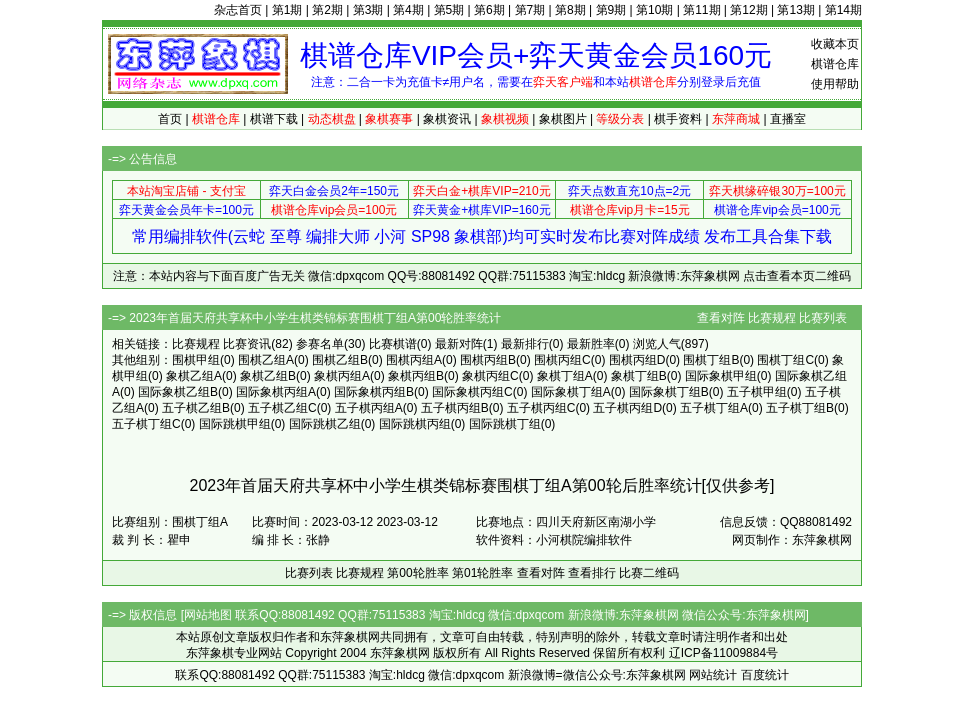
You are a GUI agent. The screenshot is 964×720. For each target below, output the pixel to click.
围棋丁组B (711, 360)
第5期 (449, 10)
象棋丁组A (565, 376)
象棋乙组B (268, 376)
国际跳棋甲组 (235, 424)
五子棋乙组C (282, 408)
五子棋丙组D (627, 408)
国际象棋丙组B (374, 392)
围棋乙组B (340, 360)
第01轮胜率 (482, 573)
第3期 (368, 10)
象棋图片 (563, 119)
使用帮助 (835, 84)
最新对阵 (459, 344)
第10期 (654, 10)
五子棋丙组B (455, 408)
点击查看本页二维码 (797, 276)
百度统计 (765, 675)
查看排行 (592, 573)
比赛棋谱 (393, 344)
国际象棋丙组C (472, 392)
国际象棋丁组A (571, 392)
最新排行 (525, 344)
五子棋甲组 (757, 392)
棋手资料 (678, 119)
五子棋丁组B (800, 408)
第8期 (570, 10)
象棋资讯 (447, 119)
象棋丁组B (639, 376)
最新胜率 (591, 344)
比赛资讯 (247, 344)
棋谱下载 (274, 119)
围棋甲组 (196, 360)
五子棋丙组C (541, 408)
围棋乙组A (266, 360)
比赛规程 (772, 318)
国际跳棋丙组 (415, 424)
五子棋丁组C (146, 424)
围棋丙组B (488, 360)
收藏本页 (835, 44)
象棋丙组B (416, 376)
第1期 (287, 10)
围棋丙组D (637, 360)
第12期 (748, 10)
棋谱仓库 (835, 64)
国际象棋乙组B (178, 392)
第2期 (327, 10)
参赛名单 (320, 344)
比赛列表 (823, 318)
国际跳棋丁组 (505, 424)
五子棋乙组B (196, 408)
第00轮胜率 (417, 573)
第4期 (408, 10)
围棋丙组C (562, 360)
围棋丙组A (414, 360)
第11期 (701, 10)
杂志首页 (238, 10)
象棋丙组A (342, 376)
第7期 (530, 10)
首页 (170, 119)
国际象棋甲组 (721, 376)
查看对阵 (721, 318)
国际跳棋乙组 (325, 424)
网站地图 (208, 615)
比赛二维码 (649, 573)
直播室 (788, 119)
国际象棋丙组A (276, 392)
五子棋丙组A (369, 408)
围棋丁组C (785, 360)
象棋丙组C (490, 376)
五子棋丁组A (714, 408)
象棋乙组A (194, 376)
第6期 (489, 10)
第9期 (611, 10)
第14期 (843, 10)
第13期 (795, 10)
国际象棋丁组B (669, 392)
